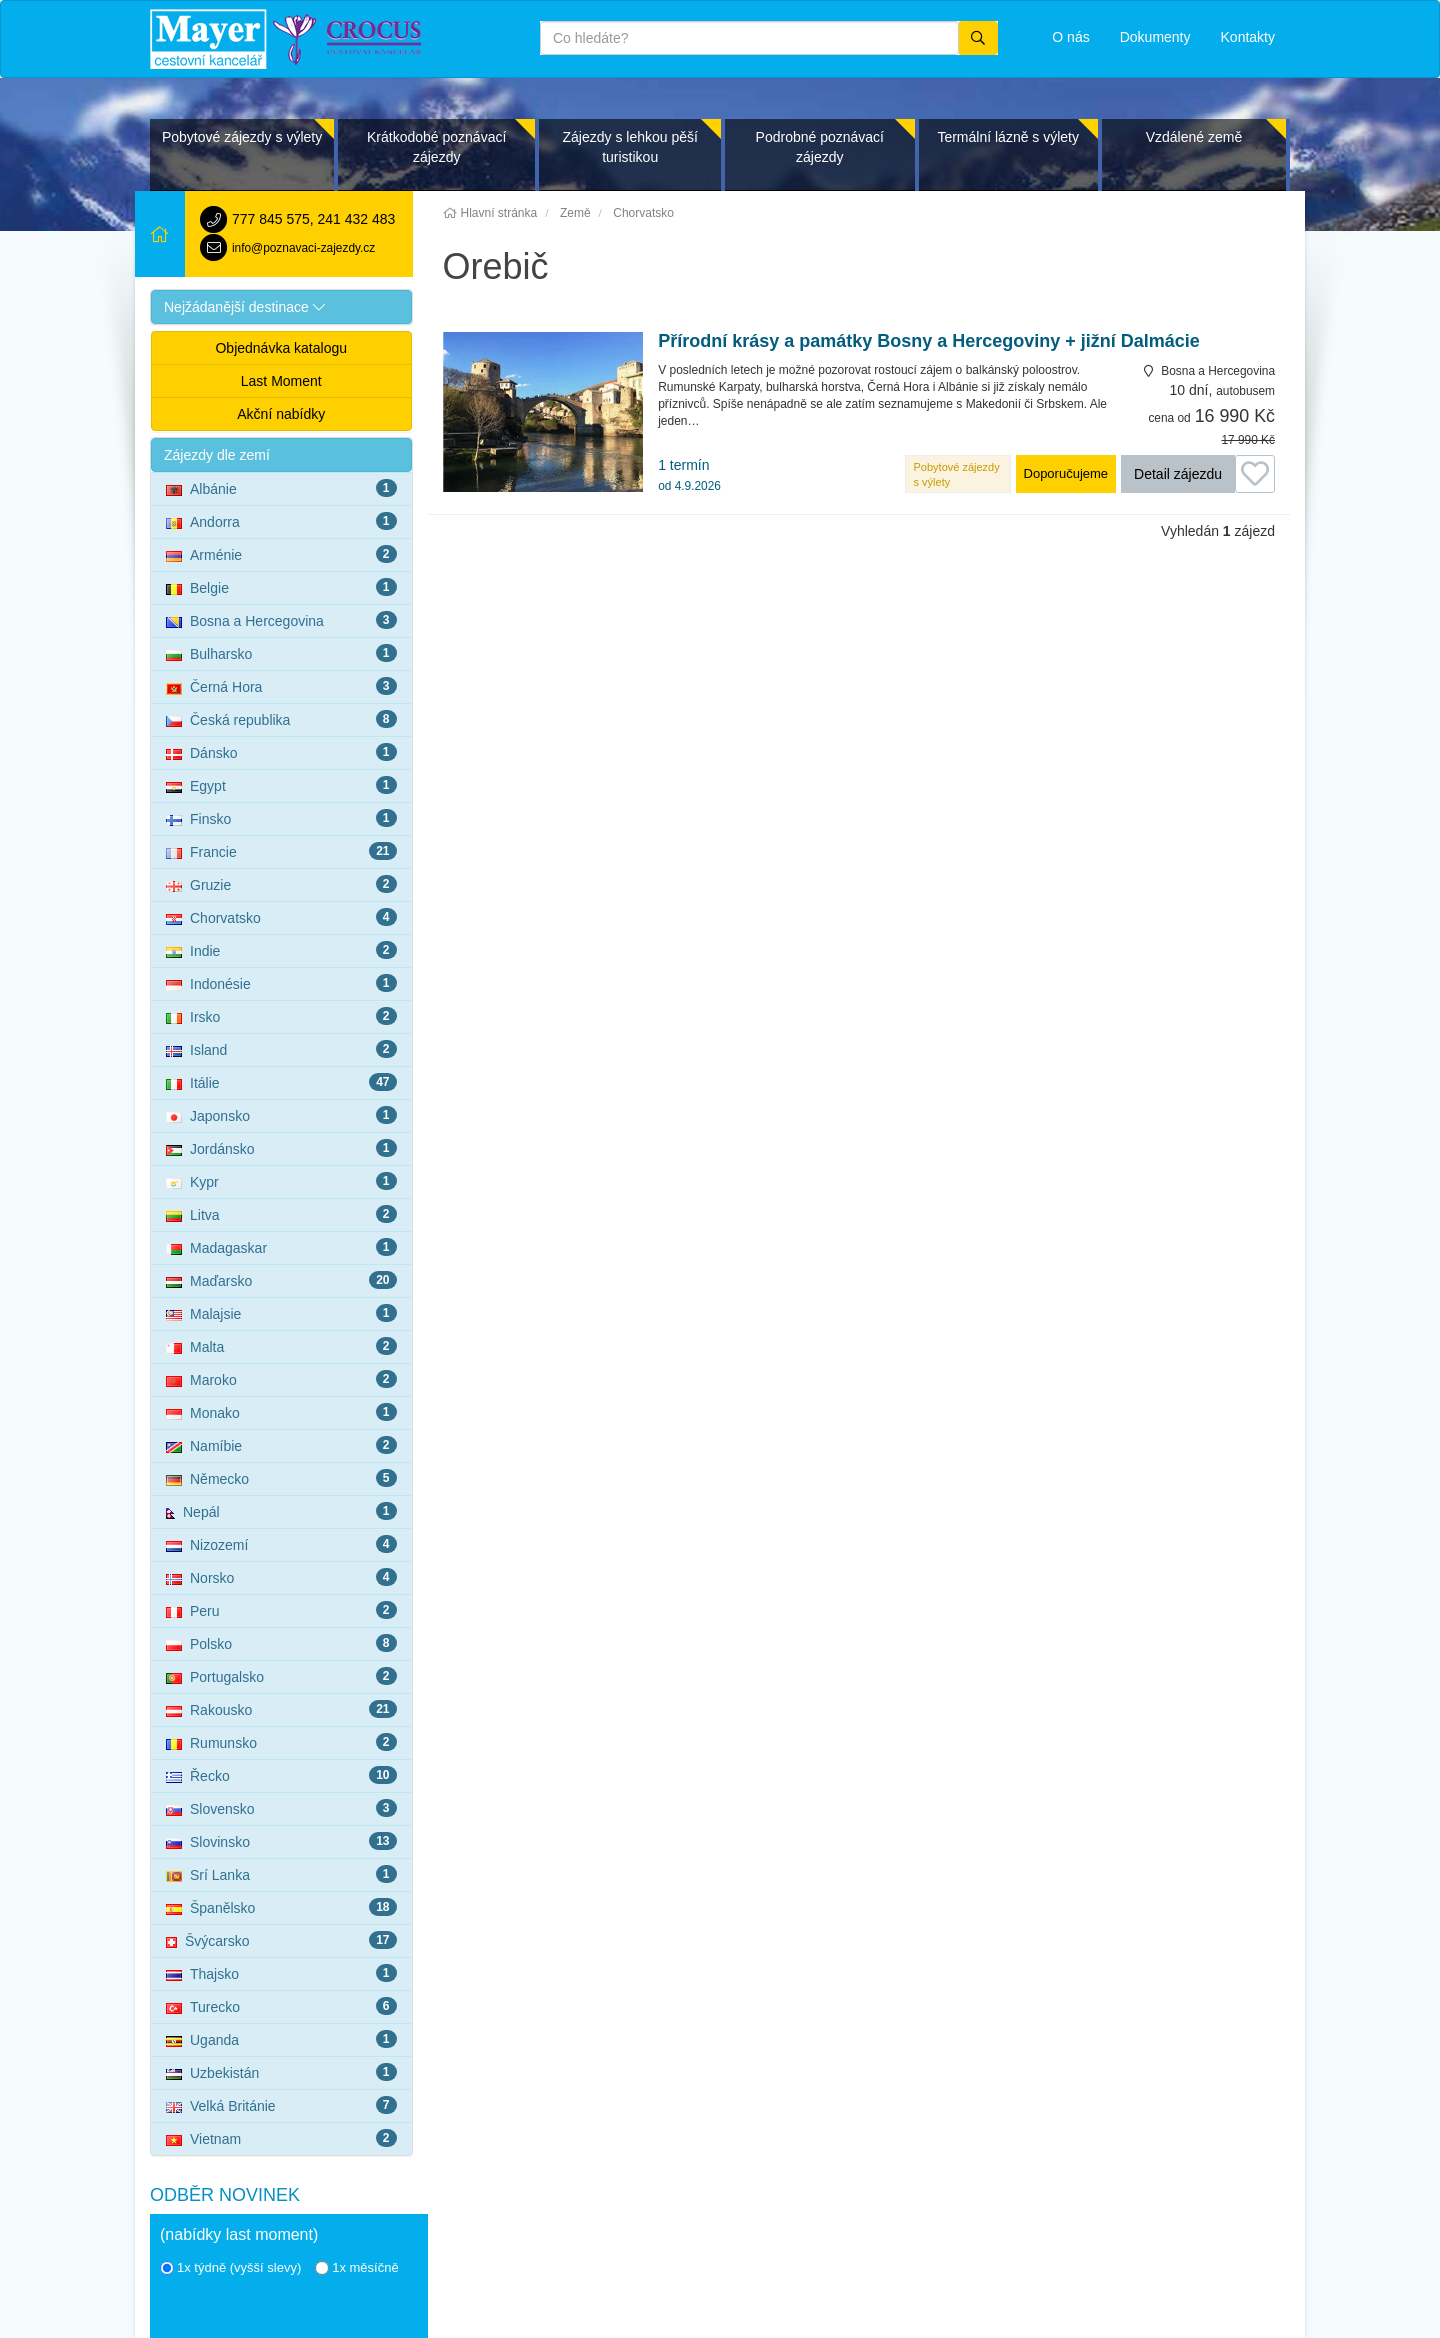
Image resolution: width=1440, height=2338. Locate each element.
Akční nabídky (281, 414)
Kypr (281, 1181)
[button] (281, 307)
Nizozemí (281, 1544)
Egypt (281, 785)
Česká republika (281, 719)
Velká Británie (281, 2105)
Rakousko (281, 1709)
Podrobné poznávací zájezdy (820, 147)
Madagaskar (281, 1247)
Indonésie (281, 983)
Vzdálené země (1194, 137)
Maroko (281, 1379)
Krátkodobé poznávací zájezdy (436, 147)
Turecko (281, 2006)
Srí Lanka (281, 1874)
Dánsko (281, 752)
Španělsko (281, 1907)
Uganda (281, 2039)
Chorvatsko (281, 917)
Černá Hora (281, 686)
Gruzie (281, 884)
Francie (281, 851)
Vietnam (281, 2138)
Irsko (281, 1016)
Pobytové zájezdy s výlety (242, 137)
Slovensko (281, 1808)
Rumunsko (281, 1742)
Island (281, 1049)
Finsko (281, 818)
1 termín (689, 475)
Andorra (281, 521)
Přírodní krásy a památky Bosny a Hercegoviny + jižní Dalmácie (929, 341)
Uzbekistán (281, 2072)
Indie (281, 950)
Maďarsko (281, 1280)
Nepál (281, 1511)
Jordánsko (281, 1148)
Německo (281, 1478)
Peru (281, 1610)
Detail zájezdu (1178, 474)
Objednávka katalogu (281, 348)
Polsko (281, 1643)
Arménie (281, 554)
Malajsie (281, 1313)
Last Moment (281, 381)
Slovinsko (281, 1841)
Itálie (281, 1082)
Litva (281, 1214)
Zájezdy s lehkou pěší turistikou (629, 147)
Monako (281, 1412)
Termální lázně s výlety (1008, 137)
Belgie (281, 587)
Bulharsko (281, 653)
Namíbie (281, 1445)
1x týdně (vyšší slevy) (230, 2267)
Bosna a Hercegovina (281, 620)
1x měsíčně (356, 2267)
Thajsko (281, 1973)
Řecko (281, 1775)
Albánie (281, 488)
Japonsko (281, 1115)
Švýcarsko (281, 1940)
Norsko (281, 1577)
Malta (281, 1346)
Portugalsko (281, 1676)
